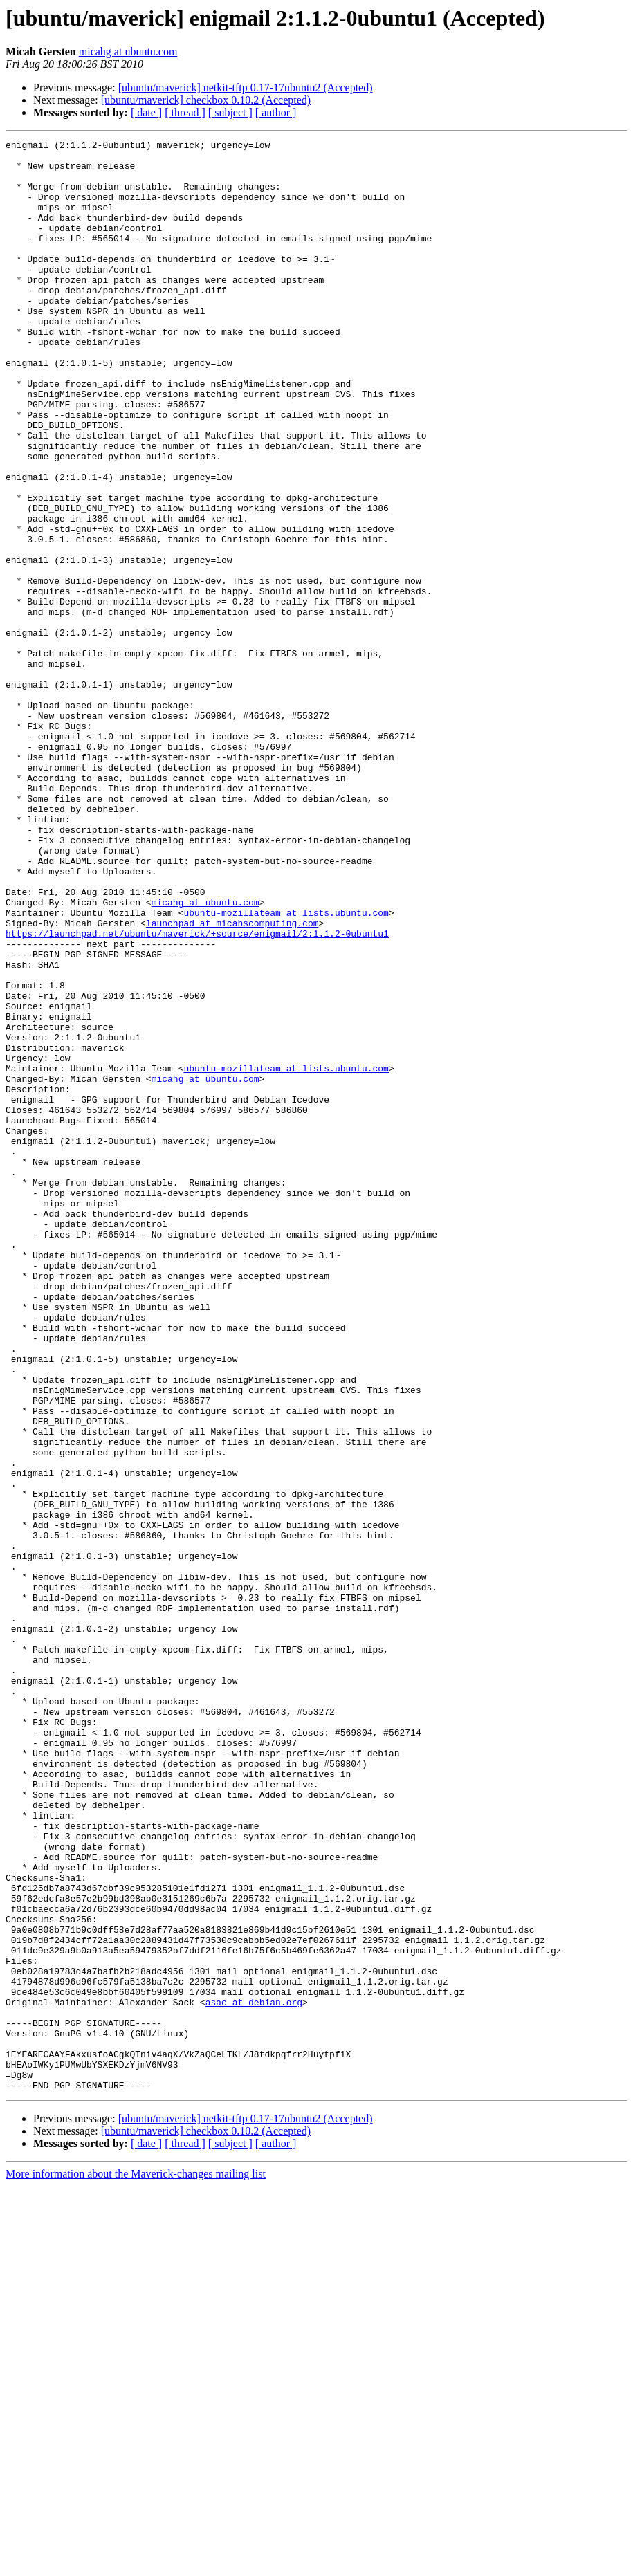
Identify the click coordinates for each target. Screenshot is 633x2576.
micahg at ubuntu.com (128, 51)
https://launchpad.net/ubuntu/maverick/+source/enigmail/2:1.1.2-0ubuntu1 (197, 1093)
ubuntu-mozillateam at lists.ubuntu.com (285, 1068)
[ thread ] (185, 112)
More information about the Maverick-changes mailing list (136, 2564)
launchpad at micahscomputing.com (232, 1080)
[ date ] (146, 112)
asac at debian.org (253, 2375)
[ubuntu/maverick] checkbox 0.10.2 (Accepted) (206, 100)
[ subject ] (230, 112)
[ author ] (276, 112)
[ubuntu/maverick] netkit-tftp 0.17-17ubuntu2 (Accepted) (245, 87)
